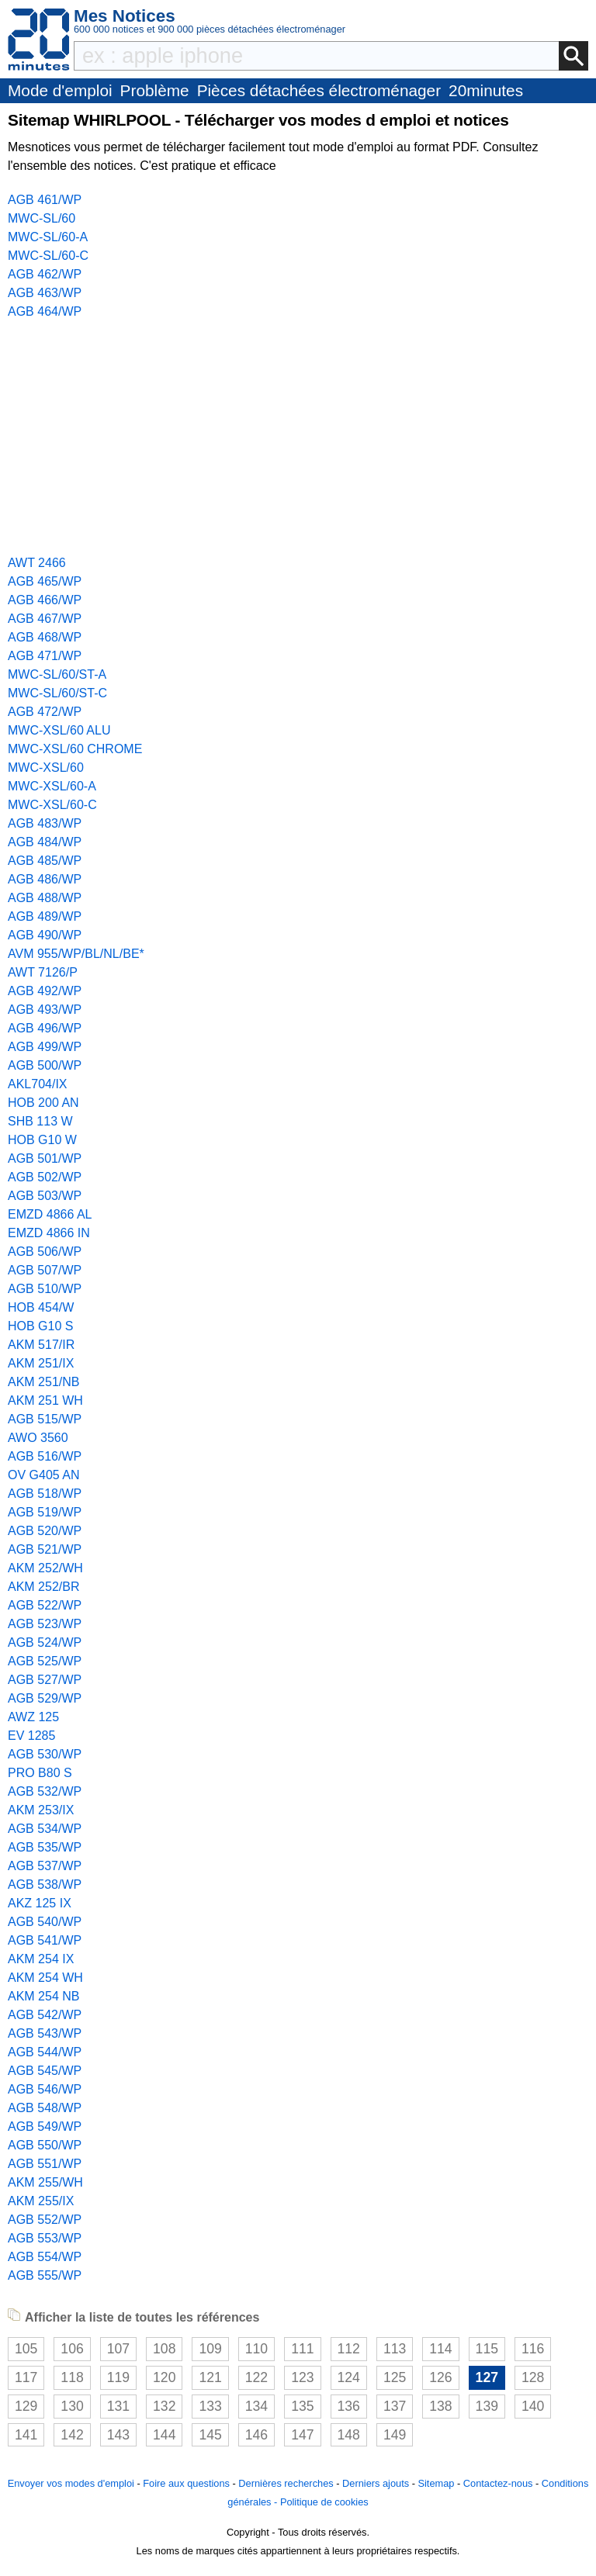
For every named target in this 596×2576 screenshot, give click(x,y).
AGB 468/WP (44, 637)
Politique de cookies (324, 2502)
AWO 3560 (38, 1437)
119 (118, 2377)
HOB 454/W (41, 1307)
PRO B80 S (40, 1772)
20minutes (486, 90)
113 (394, 2348)
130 (72, 2406)
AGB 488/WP (44, 897)
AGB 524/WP (44, 1642)
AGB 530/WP (44, 1754)
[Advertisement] (298, 437)
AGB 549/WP (44, 2126)
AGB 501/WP (44, 1158)
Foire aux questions (186, 2483)
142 (72, 2435)
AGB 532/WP (44, 1791)
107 (118, 2348)
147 (302, 2435)
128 (533, 2377)
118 (72, 2377)
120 (164, 2377)
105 (26, 2348)
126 (440, 2377)
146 (256, 2435)
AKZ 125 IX (39, 1903)
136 (349, 2406)
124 (349, 2377)
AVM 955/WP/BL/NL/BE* (76, 953)
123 (302, 2377)
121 (210, 2377)
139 (487, 2406)
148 (349, 2435)
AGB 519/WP (44, 1512)
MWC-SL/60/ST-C (57, 693)
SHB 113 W (40, 1121)
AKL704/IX (38, 1084)
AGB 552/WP (44, 2219)
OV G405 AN (44, 1475)
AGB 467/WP (44, 618)
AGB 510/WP (44, 1288)
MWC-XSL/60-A (52, 786)
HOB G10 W (42, 1139)
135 (302, 2406)
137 (394, 2406)
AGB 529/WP (44, 1698)
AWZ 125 (33, 1717)
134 (256, 2406)
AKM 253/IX (41, 1810)
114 (440, 2348)
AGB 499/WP (44, 1046)
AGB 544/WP (44, 2052)
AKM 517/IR (41, 1344)
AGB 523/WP (44, 1623)
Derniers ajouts (375, 2483)
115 (487, 2348)
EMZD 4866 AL (50, 1214)
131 (118, 2406)
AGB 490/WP (44, 935)
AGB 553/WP (44, 2238)
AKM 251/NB (43, 1381)
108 (164, 2348)
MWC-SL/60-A (48, 237)
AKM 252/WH (45, 1568)
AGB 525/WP (44, 1661)
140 (533, 2406)
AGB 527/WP (44, 1679)
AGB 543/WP (44, 2033)
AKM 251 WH (45, 1400)
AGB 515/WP (44, 1419)
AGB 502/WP (44, 1177)
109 (210, 2348)
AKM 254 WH (45, 1977)
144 (164, 2435)
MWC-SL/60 (41, 218)
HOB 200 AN (43, 1102)
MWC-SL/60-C (48, 255)
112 (349, 2348)
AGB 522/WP (44, 1605)
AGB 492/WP (44, 991)
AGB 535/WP (44, 1847)
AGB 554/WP (44, 2256)
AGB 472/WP (44, 711)
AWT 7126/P (43, 972)
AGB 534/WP (44, 1828)
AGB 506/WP (44, 1251)
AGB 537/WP (44, 1865)
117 (26, 2377)
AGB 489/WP (44, 916)
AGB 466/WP (44, 600)
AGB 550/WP (44, 2145)
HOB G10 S (40, 1326)
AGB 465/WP (44, 581)
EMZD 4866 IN (49, 1233)
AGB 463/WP (44, 292)
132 (164, 2406)
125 (394, 2377)
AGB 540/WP (44, 1921)
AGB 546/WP (44, 2089)
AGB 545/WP (44, 2070)
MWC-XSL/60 (46, 767)
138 (440, 2406)
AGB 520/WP (44, 1530)
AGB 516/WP (44, 1456)
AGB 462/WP (44, 274)
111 (302, 2348)
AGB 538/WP (44, 1884)
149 (394, 2435)
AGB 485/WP (44, 860)
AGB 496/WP (44, 1028)
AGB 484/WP (44, 842)
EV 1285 (31, 1735)
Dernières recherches (285, 2483)
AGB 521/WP (44, 1549)
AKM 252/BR (43, 1586)
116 (533, 2348)
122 (256, 2377)
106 (72, 2348)
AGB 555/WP (44, 2275)
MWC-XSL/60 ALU (59, 730)
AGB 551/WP (44, 2163)
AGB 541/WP (44, 1940)
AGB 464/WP (44, 311)
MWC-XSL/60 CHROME (75, 749)
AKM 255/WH (45, 2182)
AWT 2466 (37, 562)
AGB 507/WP (44, 1270)
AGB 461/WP (44, 199)
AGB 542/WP (44, 2014)
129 (26, 2406)
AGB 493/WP (44, 1009)
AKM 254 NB (43, 1996)
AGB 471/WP (44, 655)
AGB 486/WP (44, 879)
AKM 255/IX (41, 2201)
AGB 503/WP (44, 1195)
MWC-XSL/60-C (52, 804)
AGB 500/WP (44, 1065)
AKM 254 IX (41, 1959)
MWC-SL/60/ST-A (57, 674)
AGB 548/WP (44, 2107)
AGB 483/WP (44, 823)
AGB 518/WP (44, 1493)
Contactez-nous (498, 2483)
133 (210, 2406)
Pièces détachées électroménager (319, 90)
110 (256, 2348)
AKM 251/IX (41, 1363)
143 (118, 2435)
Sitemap (436, 2483)
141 (26, 2435)
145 (210, 2435)
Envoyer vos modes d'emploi (71, 2483)
